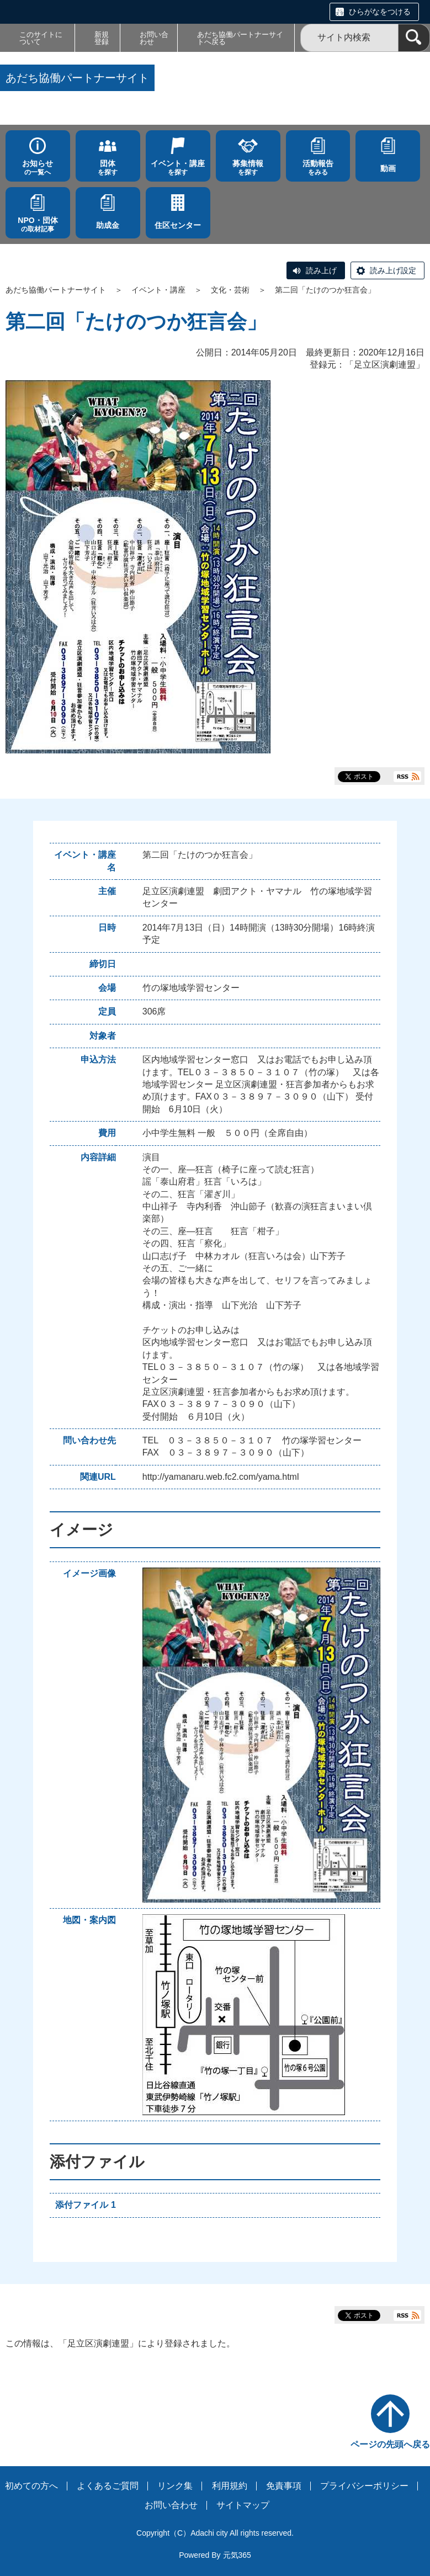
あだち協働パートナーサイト (56, 289)
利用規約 (229, 2485)
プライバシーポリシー (364, 2485)
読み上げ (321, 270)
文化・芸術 (230, 289)
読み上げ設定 (393, 270)
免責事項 (283, 2485)
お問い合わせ (154, 38)
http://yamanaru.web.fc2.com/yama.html (220, 1476)
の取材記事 (37, 224)
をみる (318, 167)
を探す (108, 167)
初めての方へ (31, 2485)
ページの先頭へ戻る (390, 2444)
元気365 (237, 2555)
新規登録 (101, 38)
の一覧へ (37, 167)
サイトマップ (242, 2505)
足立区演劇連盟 (385, 364)
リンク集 (175, 2485)
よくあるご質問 (108, 2485)
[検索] (414, 38)
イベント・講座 (158, 289)
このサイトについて (40, 38)
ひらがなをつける (380, 11)
